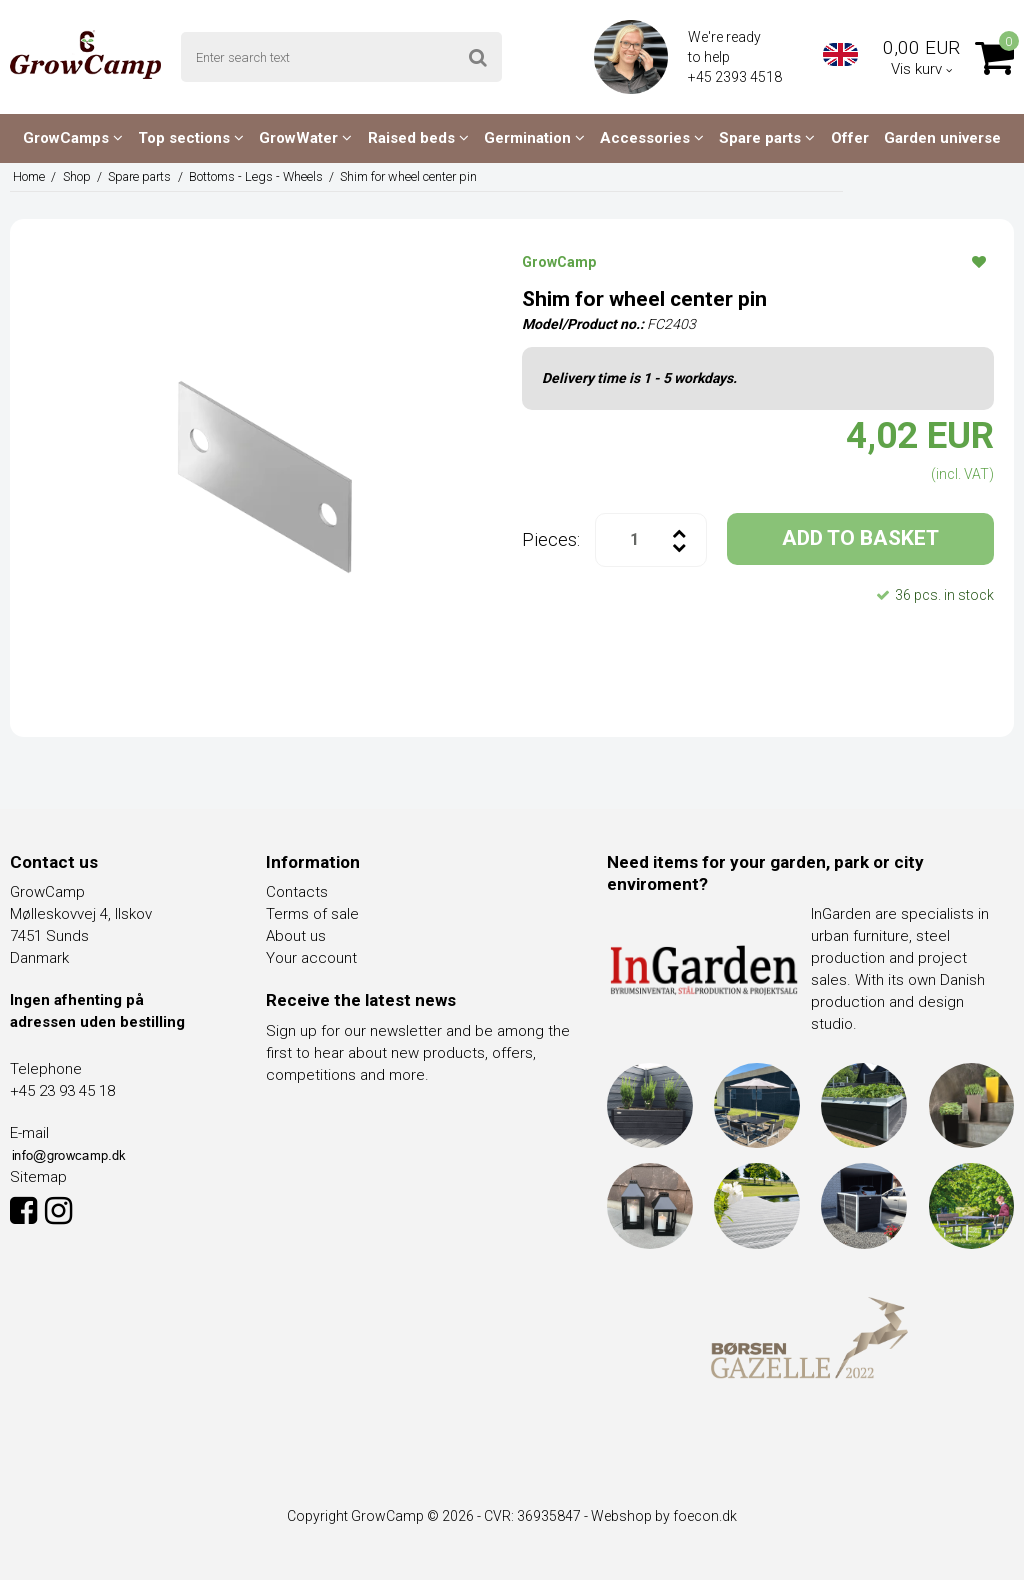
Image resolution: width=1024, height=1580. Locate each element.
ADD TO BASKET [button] (860, 538)
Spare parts (767, 138)
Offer (850, 138)
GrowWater (305, 138)
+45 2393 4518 (736, 77)
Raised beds (418, 138)
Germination (534, 138)
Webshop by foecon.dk (664, 1516)
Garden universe (942, 138)
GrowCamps (73, 138)
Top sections (191, 138)
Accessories (652, 138)
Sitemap (38, 1177)
